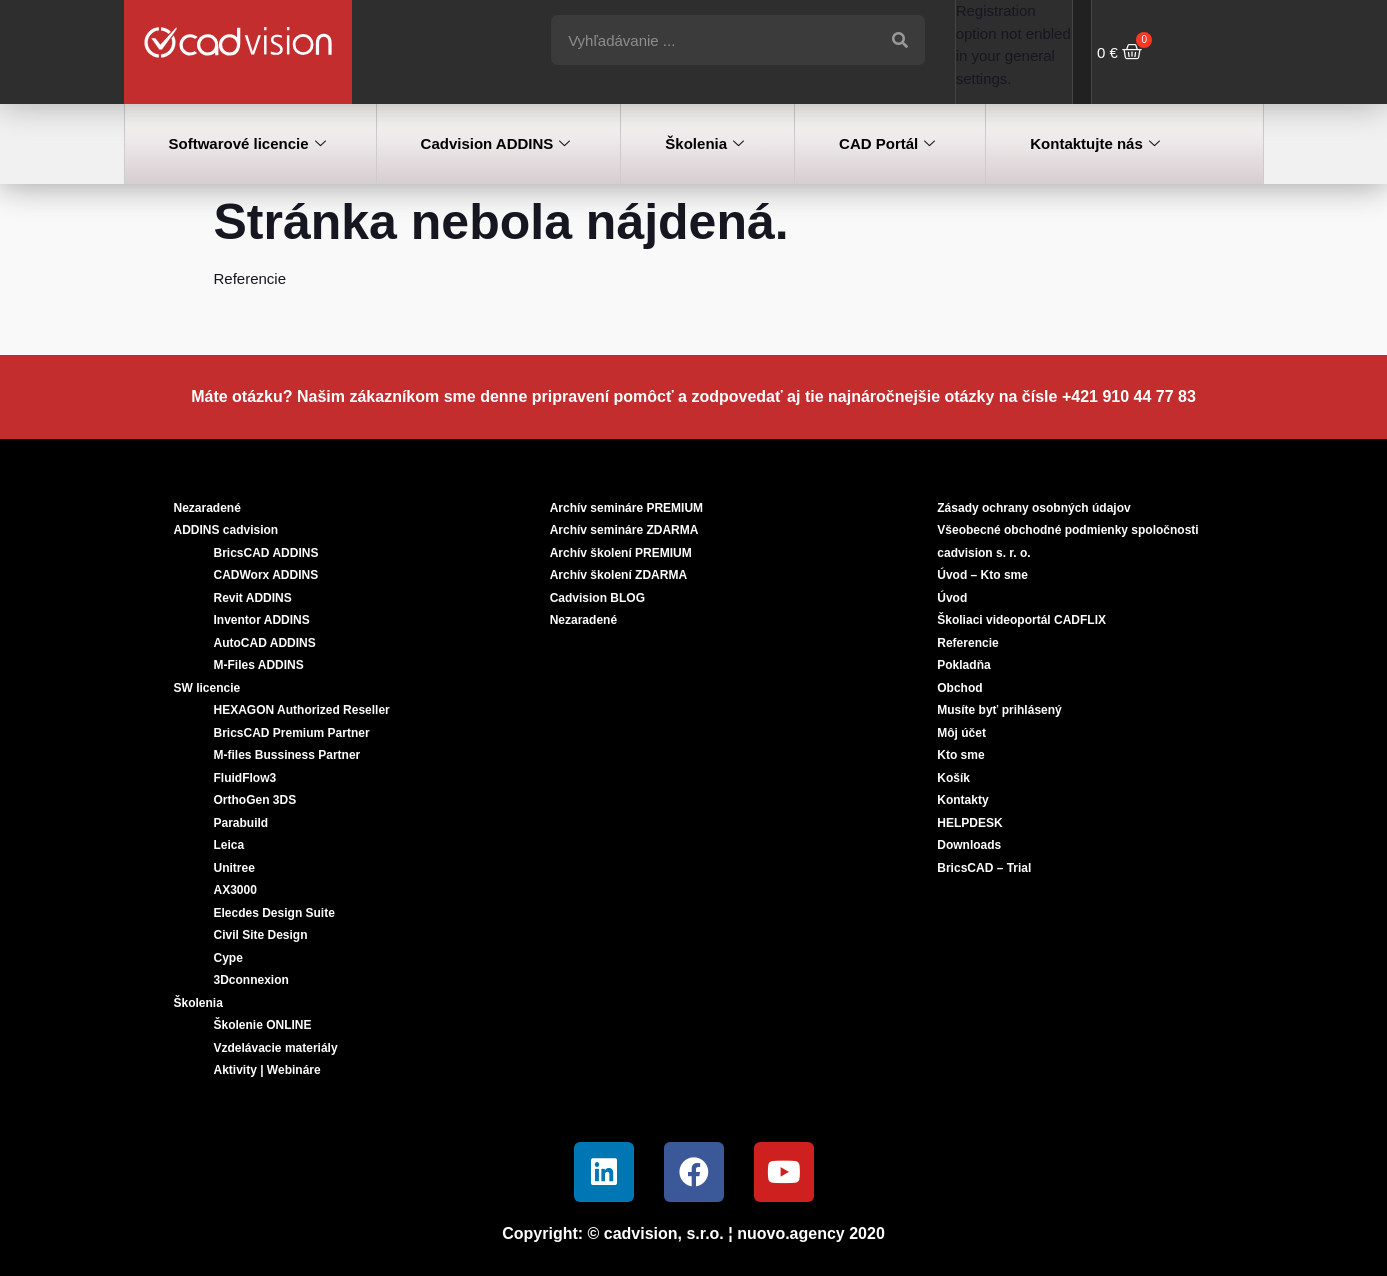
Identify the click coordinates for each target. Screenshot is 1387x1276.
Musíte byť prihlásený (999, 710)
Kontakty (962, 800)
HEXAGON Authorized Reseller (302, 710)
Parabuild (241, 823)
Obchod (959, 688)
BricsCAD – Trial (984, 868)
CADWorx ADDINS (266, 575)
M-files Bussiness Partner (287, 755)
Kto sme (960, 755)
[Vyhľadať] (900, 40)
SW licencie (207, 688)
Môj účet (961, 733)
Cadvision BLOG (597, 598)
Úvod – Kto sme (982, 575)
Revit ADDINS (253, 598)
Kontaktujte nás (1095, 144)
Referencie (967, 643)
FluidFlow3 (245, 778)
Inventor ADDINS (262, 620)
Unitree (234, 868)
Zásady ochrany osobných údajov (1033, 508)
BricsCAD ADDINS (266, 553)
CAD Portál (887, 144)
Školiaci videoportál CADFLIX (1021, 620)
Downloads (969, 845)
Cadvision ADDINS (496, 144)
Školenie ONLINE (263, 1025)
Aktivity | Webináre (267, 1070)
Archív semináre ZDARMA (624, 530)
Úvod (952, 598)
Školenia (704, 144)
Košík (953, 778)
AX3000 (235, 890)
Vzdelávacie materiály (276, 1048)
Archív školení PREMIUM (621, 553)
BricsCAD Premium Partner (292, 733)
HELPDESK (969, 823)
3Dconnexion (251, 980)
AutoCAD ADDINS (265, 643)
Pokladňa (963, 665)
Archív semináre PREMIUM (626, 508)
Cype (228, 958)
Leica (229, 845)
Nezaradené (207, 508)
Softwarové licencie (247, 144)
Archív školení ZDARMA (618, 575)
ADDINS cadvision (226, 530)
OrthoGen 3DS (255, 800)
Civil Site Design (261, 935)
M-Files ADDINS (259, 665)
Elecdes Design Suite (274, 913)
